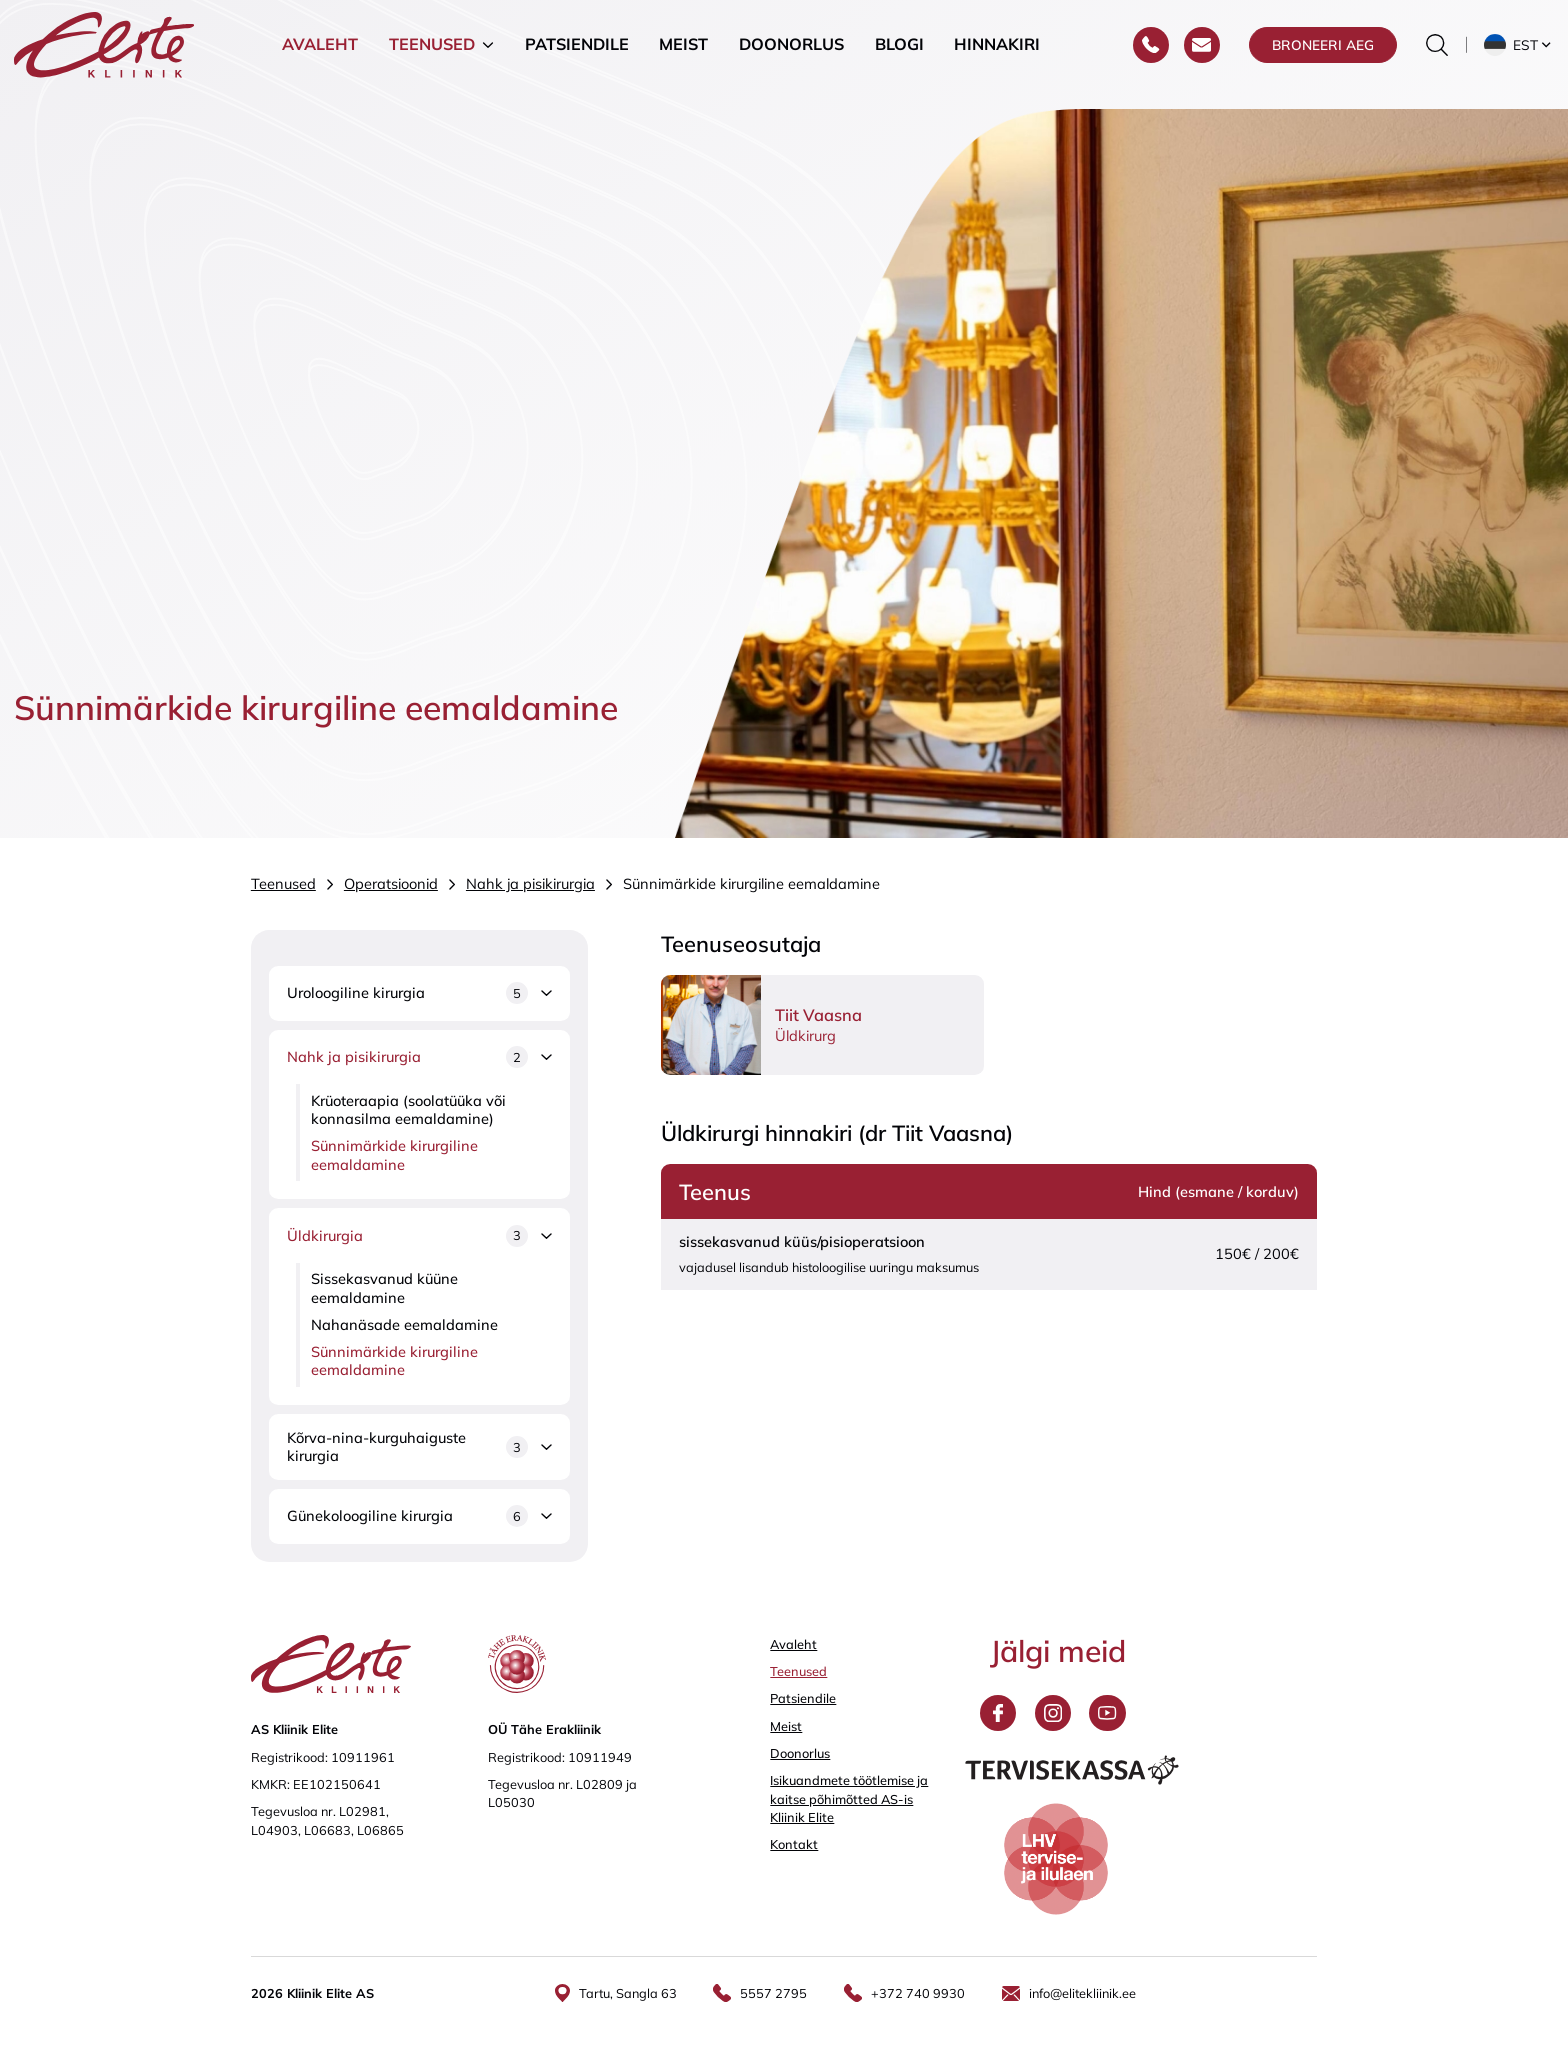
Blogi (899, 54)
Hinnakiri (997, 54)
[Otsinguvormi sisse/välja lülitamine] (1437, 55)
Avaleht (320, 54)
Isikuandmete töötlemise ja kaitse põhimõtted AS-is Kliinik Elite (849, 1798)
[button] (1519, 55)
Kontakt (794, 1844)
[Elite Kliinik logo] (104, 52)
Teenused (432, 54)
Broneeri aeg (1323, 54)
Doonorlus (791, 54)
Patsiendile (577, 54)
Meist (683, 54)
